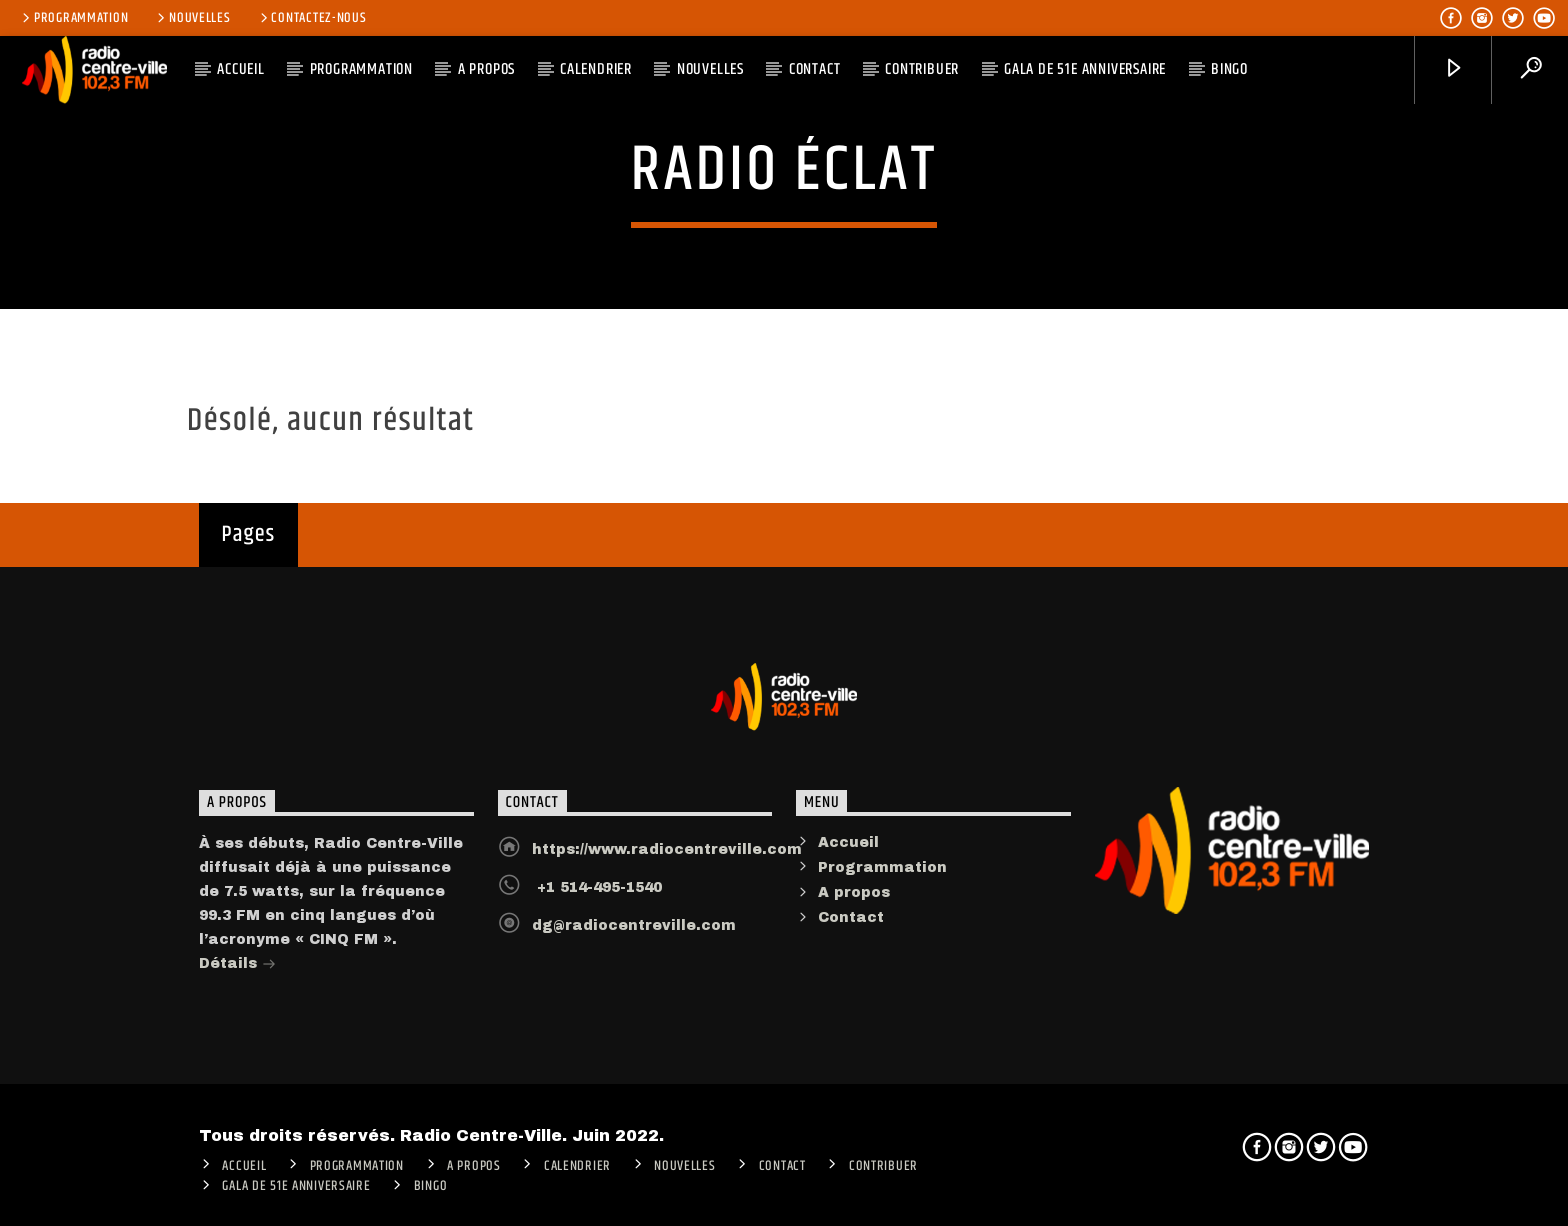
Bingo (1229, 69)
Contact (815, 69)
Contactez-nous (312, 18)
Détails (237, 976)
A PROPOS (486, 69)
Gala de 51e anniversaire (1085, 69)
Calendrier (596, 69)
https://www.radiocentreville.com (667, 860)
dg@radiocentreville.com (634, 936)
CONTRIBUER (922, 69)
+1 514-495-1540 (597, 898)
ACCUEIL (241, 69)
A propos (854, 903)
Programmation (73, 18)
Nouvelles (192, 18)
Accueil (848, 853)
